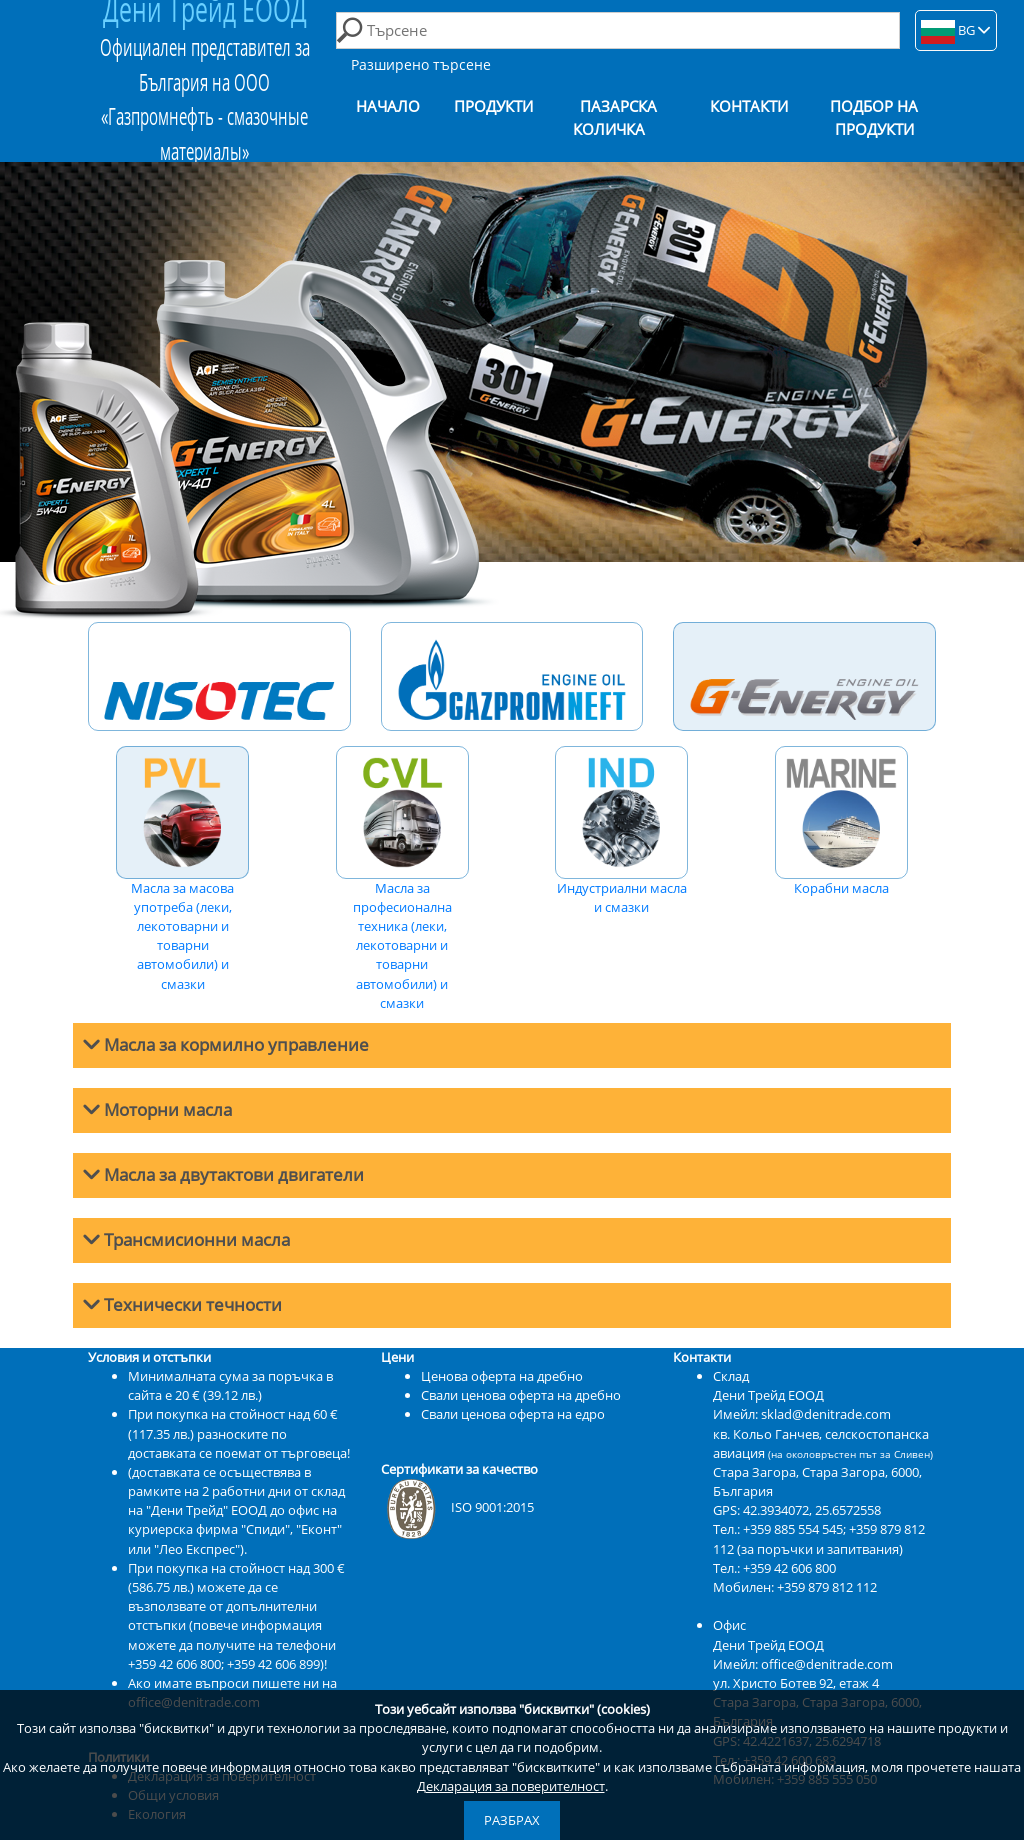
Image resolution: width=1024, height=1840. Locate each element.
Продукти (493, 106)
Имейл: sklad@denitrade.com (802, 1414)
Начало (388, 106)
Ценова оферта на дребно (502, 1376)
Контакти (749, 106)
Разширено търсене (421, 64)
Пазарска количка (615, 118)
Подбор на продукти (874, 118)
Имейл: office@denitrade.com (803, 1664)
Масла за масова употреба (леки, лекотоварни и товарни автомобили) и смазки (182, 869)
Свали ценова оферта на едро (513, 1414)
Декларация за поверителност (511, 1786)
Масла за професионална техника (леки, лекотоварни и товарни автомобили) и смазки (402, 879)
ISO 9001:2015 (457, 1507)
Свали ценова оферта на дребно (521, 1395)
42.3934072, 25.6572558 (812, 1510)
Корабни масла (841, 821)
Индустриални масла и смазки (621, 831)
